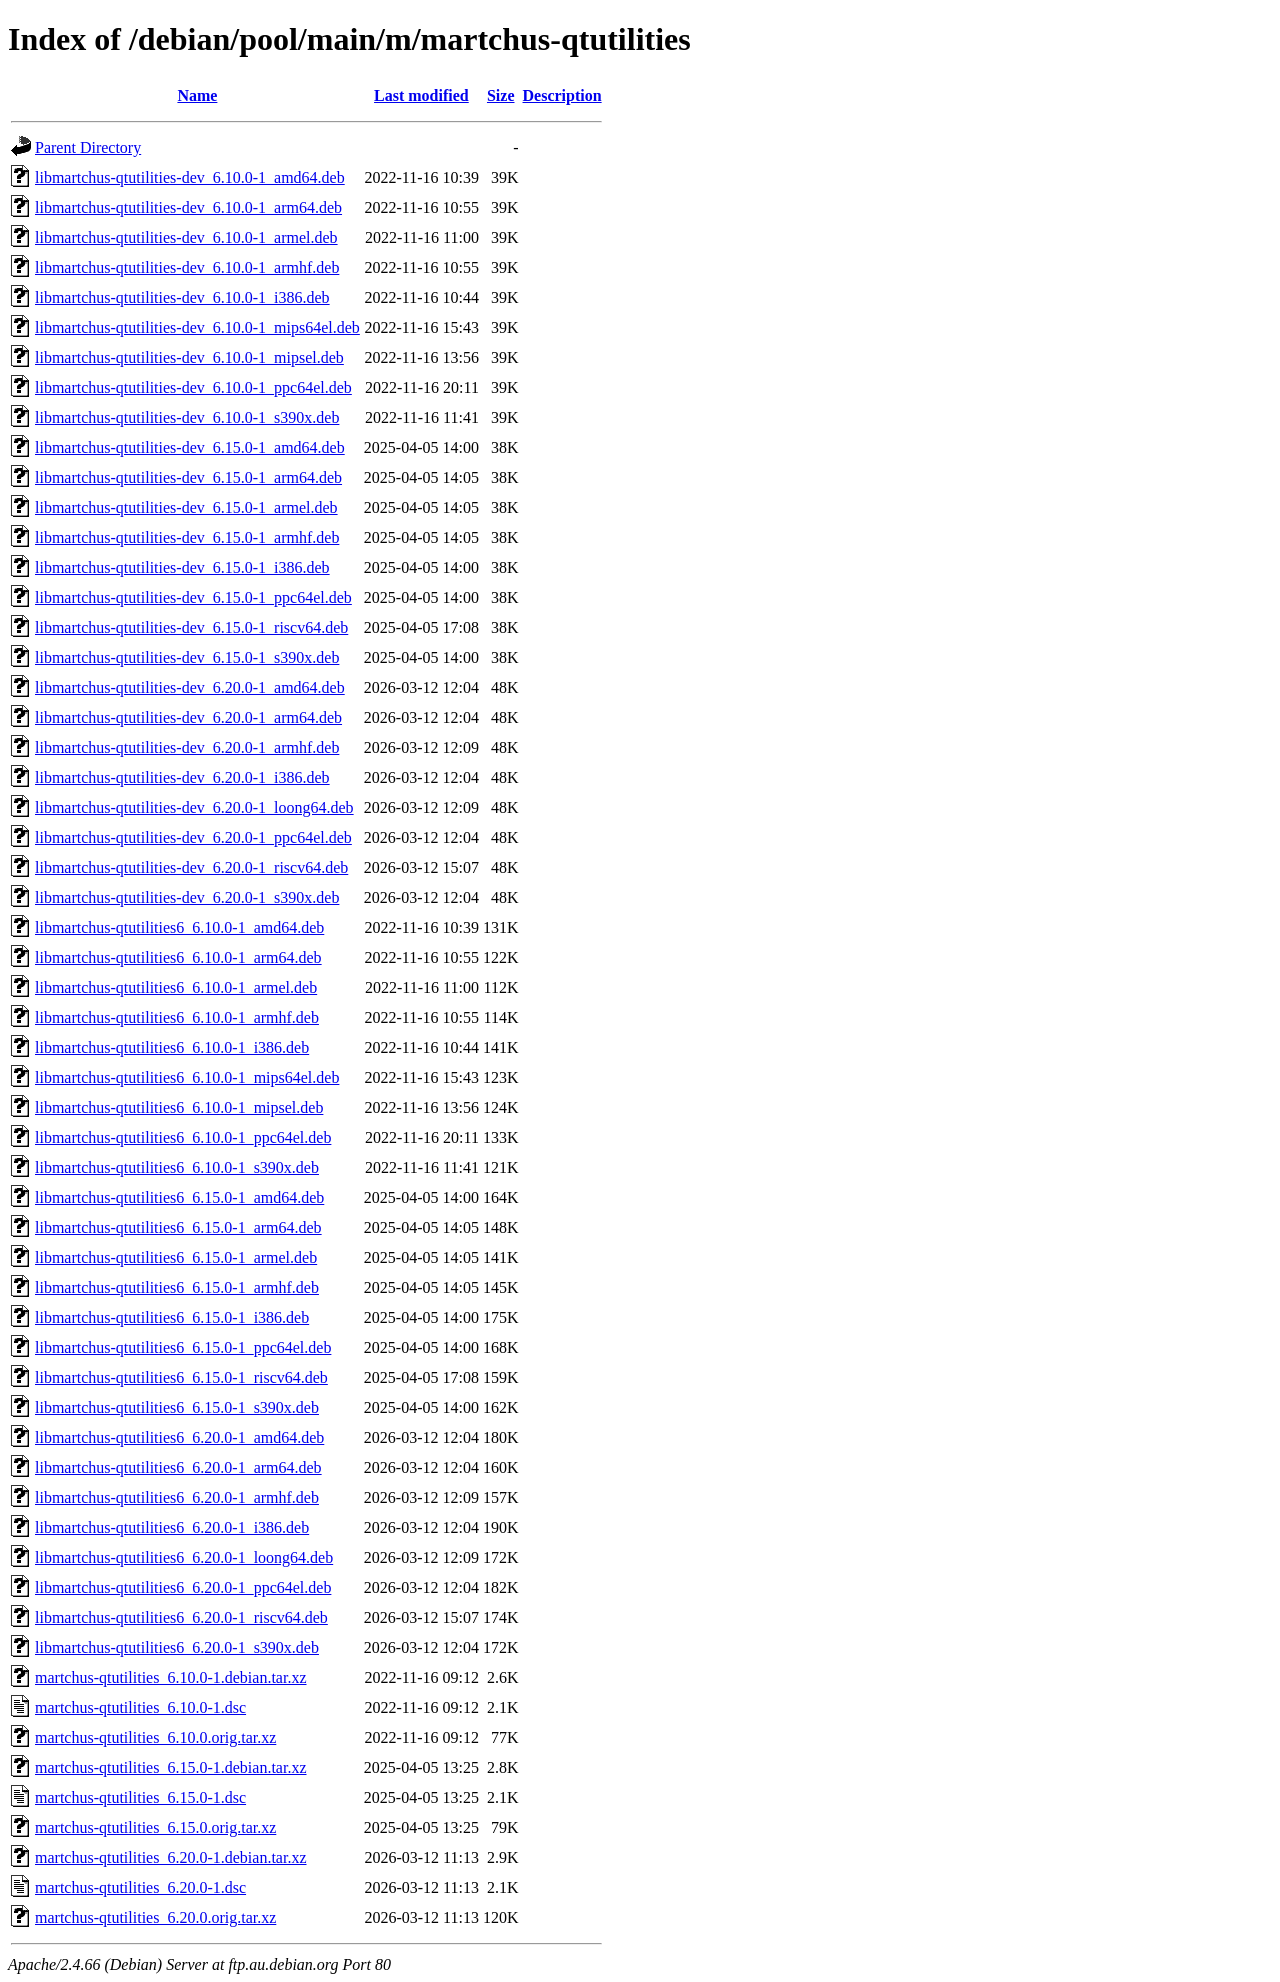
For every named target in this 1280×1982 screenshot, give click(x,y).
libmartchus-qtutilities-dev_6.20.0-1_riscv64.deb (191, 867)
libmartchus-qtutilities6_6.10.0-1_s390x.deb (177, 1167)
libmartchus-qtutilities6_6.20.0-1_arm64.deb (178, 1467)
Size (501, 95)
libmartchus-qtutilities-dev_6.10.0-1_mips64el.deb (197, 327)
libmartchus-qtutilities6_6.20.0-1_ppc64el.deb (183, 1587)
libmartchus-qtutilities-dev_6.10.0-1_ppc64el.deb (193, 387)
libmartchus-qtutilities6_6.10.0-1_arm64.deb (178, 957)
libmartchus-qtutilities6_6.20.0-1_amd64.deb (179, 1437)
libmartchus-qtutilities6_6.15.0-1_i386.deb (172, 1317)
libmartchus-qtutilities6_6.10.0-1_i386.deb (172, 1047)
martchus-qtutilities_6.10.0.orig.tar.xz (155, 1737)
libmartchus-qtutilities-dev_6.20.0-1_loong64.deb (194, 807)
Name (197, 95)
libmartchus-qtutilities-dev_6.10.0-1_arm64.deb (188, 207)
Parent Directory (88, 147)
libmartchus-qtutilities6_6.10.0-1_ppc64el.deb (183, 1137)
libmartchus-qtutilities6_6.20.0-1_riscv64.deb (181, 1617)
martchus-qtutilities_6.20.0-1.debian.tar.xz (171, 1857)
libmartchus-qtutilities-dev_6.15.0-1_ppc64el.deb (193, 597)
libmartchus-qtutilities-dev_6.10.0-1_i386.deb (182, 297)
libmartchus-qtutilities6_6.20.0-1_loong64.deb (184, 1557)
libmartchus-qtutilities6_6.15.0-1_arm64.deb (178, 1227)
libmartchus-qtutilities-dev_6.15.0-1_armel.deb (186, 507)
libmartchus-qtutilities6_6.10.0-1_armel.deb (176, 987)
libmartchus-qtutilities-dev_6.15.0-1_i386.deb (182, 567)
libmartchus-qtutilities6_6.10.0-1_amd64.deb (179, 927)
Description (562, 95)
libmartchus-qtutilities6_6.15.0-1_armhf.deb (177, 1287)
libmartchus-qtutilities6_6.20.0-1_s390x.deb (177, 1647)
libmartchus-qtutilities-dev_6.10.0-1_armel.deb (186, 237)
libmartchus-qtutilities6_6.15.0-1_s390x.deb (177, 1407)
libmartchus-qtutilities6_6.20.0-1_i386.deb (172, 1527)
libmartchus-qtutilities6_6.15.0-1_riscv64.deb (181, 1377)
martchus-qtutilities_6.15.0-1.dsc (140, 1797)
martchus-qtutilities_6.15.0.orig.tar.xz (155, 1827)
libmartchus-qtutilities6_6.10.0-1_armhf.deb (177, 1017)
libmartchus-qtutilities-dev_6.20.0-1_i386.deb (182, 777)
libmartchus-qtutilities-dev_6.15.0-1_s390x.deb (187, 657)
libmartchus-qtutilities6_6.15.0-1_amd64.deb (179, 1197)
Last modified (421, 95)
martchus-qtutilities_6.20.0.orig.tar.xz (155, 1917)
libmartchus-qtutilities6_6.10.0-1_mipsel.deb (179, 1107)
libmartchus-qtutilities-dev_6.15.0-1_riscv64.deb (191, 627)
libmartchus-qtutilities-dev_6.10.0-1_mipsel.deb (189, 357)
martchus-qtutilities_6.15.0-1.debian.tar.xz (171, 1767)
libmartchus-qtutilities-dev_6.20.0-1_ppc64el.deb (193, 837)
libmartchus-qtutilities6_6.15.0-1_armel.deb (176, 1257)
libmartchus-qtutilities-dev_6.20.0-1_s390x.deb (187, 897)
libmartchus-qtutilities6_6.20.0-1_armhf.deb (177, 1497)
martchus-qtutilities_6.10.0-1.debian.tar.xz (171, 1677)
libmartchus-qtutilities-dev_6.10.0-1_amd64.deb (190, 177)
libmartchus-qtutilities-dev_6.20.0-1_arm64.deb (188, 717)
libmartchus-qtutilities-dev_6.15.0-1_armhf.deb (187, 537)
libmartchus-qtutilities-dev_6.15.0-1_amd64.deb (190, 447)
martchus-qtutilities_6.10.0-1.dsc (140, 1707)
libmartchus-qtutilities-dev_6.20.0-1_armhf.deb (187, 747)
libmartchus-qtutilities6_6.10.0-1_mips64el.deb (187, 1077)
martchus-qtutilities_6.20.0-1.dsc (140, 1887)
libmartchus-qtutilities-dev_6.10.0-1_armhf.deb (187, 267)
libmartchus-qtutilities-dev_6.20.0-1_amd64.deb (190, 687)
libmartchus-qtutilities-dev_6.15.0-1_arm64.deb (188, 477)
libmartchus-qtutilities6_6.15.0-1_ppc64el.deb (183, 1347)
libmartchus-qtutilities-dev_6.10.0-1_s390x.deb (187, 417)
